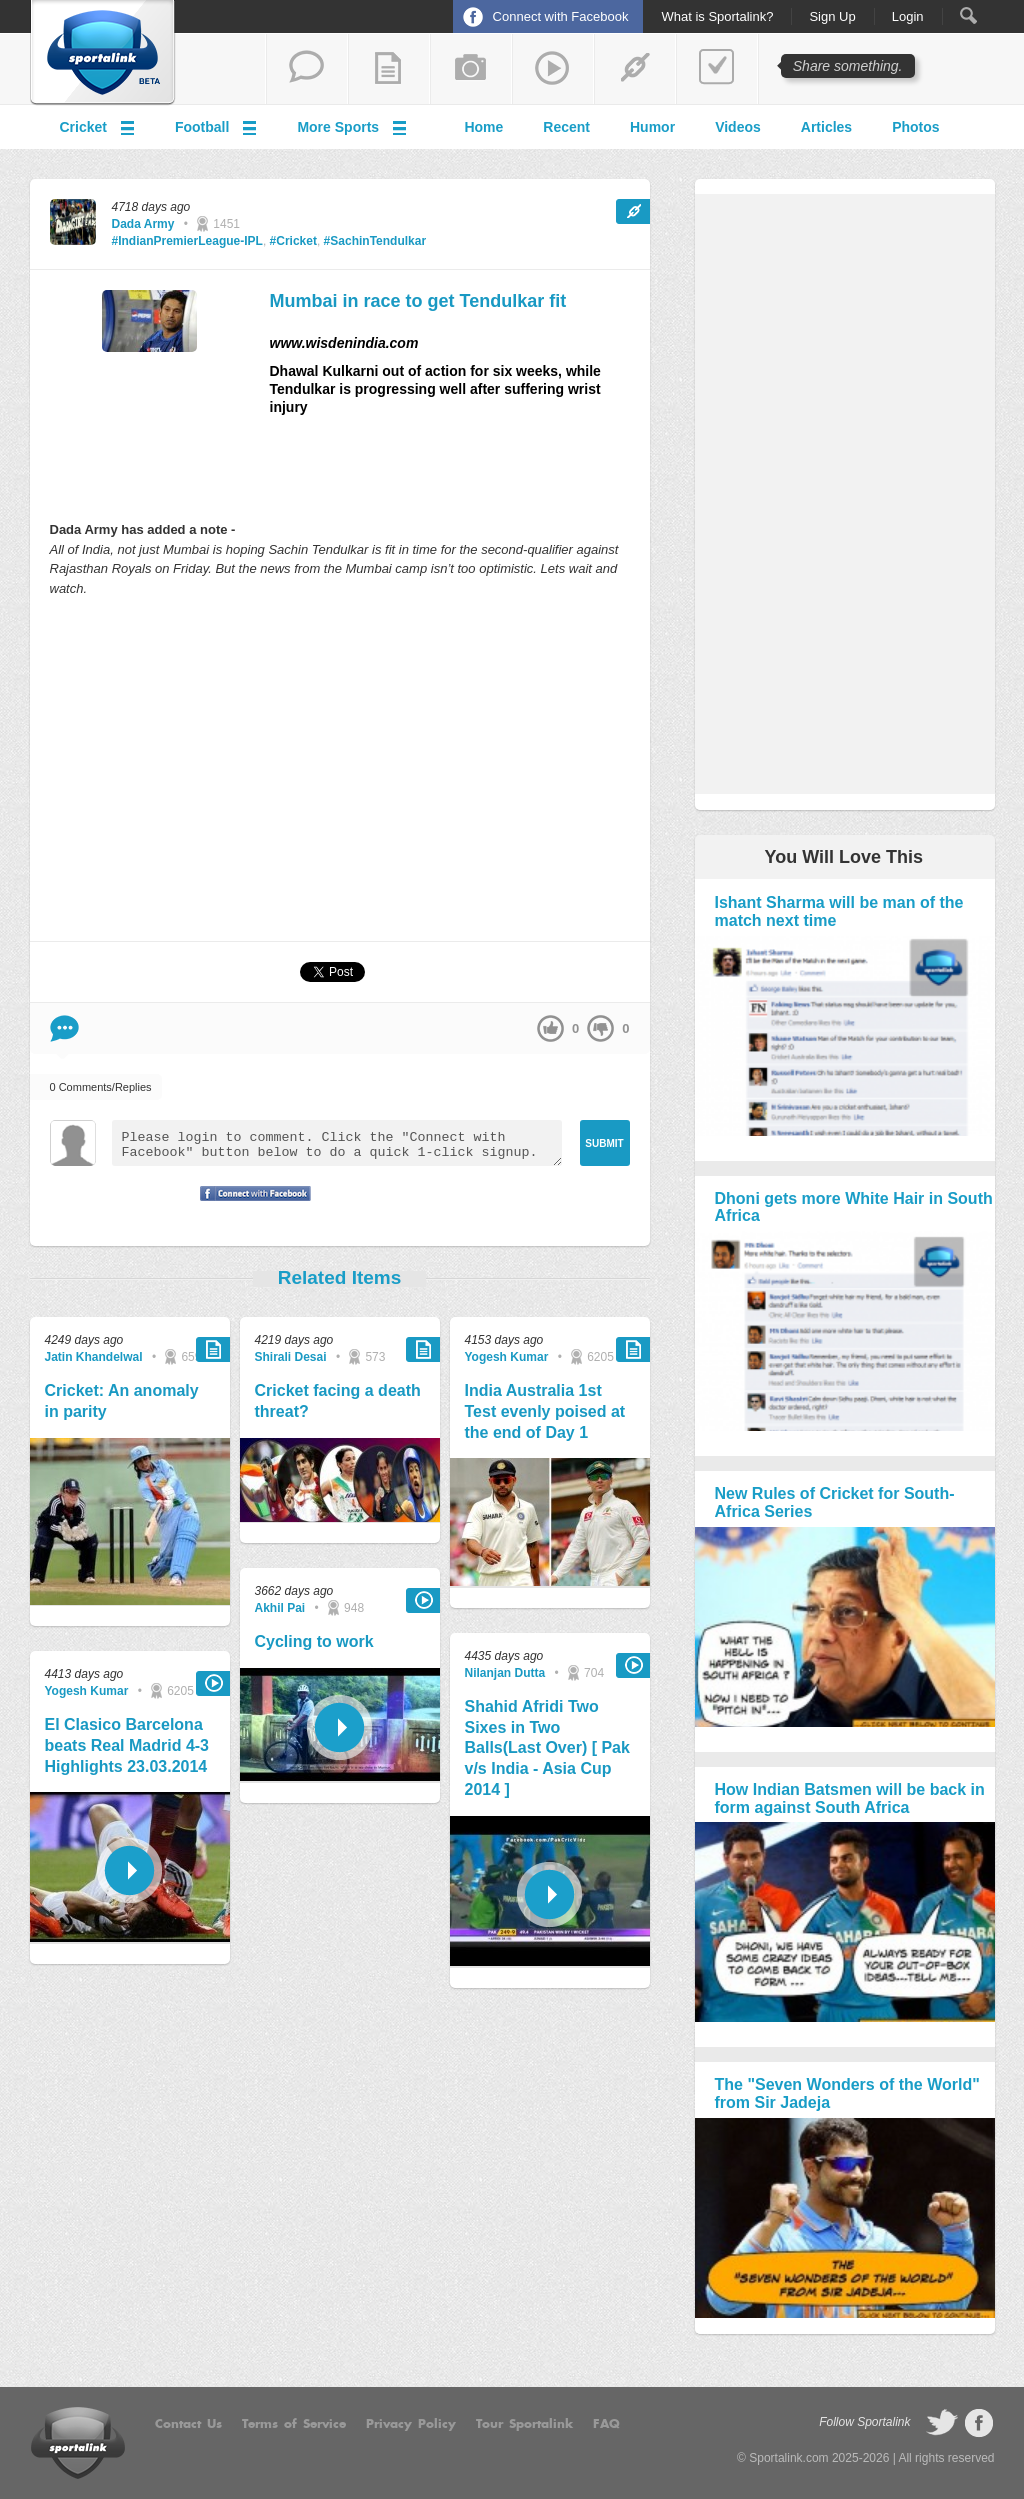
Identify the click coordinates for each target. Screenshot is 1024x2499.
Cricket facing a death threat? (338, 1401)
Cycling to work (314, 1641)
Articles (826, 127)
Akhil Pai (280, 1608)
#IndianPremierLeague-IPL (187, 241)
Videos (738, 127)
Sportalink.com (788, 2458)
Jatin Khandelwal (94, 1357)
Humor (652, 127)
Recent (566, 127)
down (600, 1028)
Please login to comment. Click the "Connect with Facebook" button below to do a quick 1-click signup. (337, 1143)
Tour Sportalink (524, 2424)
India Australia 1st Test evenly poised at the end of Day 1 (545, 1411)
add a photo (471, 69)
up (550, 1028)
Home (483, 127)
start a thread (307, 69)
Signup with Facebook (250, 1206)
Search (968, 15)
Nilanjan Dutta (505, 1673)
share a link (635, 69)
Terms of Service (294, 2424)
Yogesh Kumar (87, 1691)
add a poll (717, 69)
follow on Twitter (942, 2423)
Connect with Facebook (561, 16)
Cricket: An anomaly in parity (122, 1401)
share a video (553, 69)
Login (908, 17)
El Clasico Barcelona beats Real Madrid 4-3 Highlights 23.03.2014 (127, 1745)
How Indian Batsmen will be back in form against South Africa (850, 1798)
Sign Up (832, 17)
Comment (64, 1028)
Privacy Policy (411, 2424)
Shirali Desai (291, 1357)
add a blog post (389, 69)
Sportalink (103, 53)
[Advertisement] (340, 768)
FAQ (606, 2424)
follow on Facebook (979, 2423)
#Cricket (293, 241)
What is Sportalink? (717, 17)
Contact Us (188, 2424)
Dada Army (143, 224)
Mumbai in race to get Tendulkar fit (418, 301)
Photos (915, 127)
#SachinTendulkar (375, 241)
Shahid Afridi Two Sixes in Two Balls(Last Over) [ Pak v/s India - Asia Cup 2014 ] (547, 1748)
